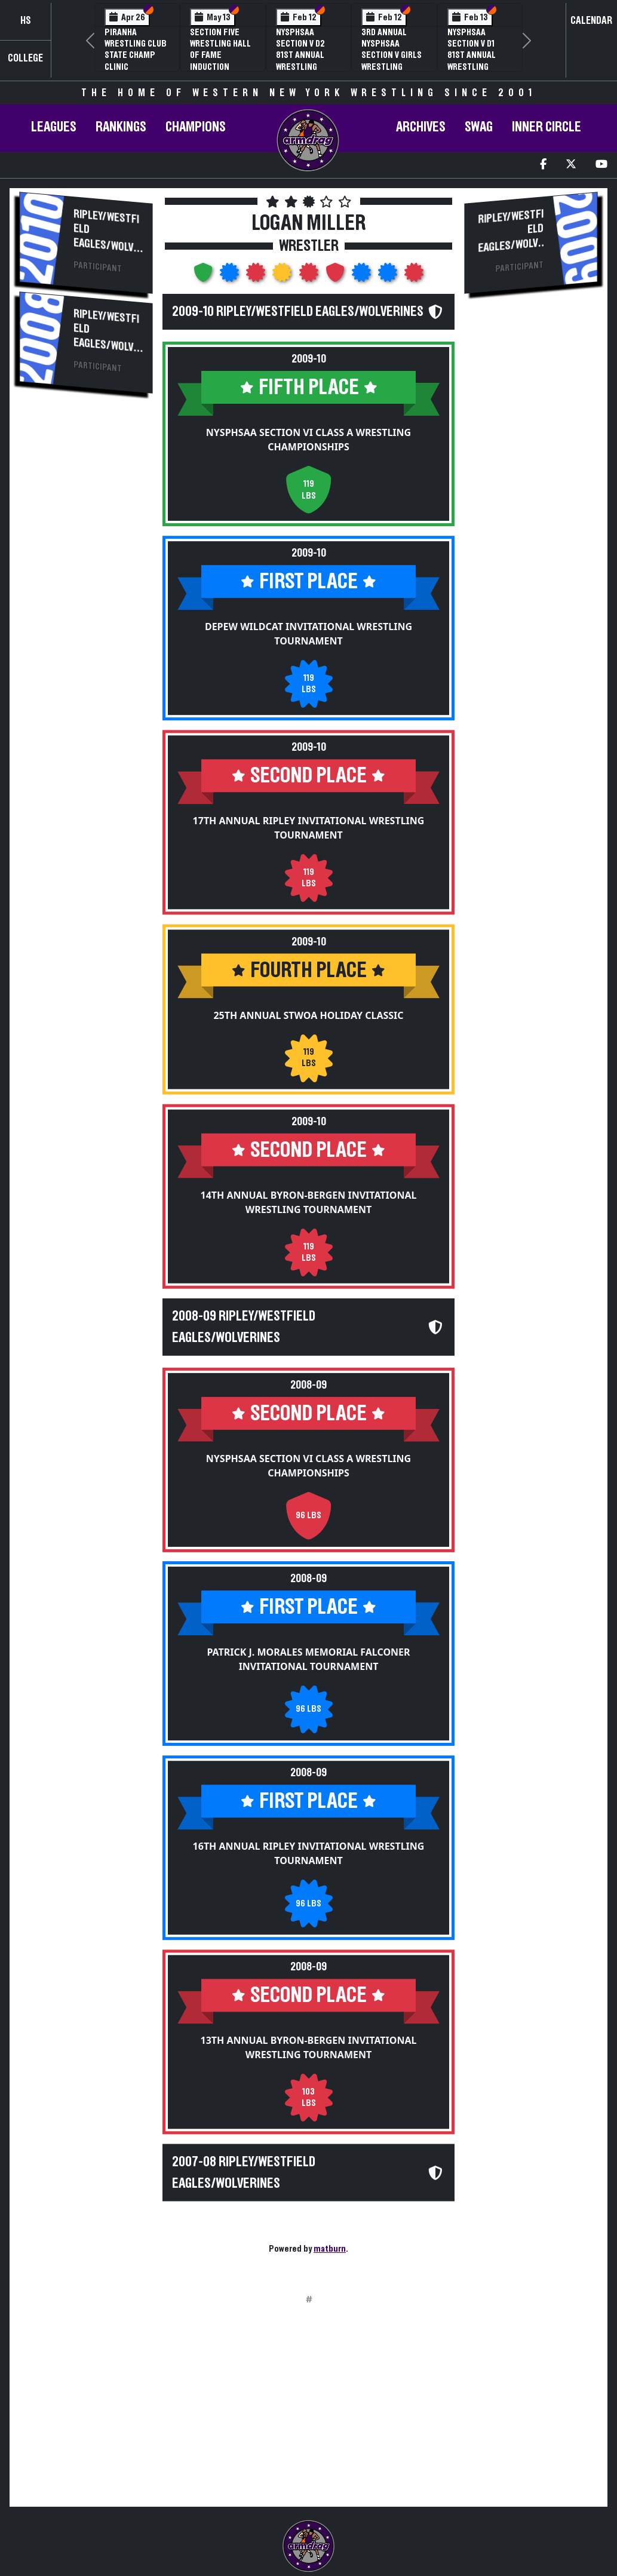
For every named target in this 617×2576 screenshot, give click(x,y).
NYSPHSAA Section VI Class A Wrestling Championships (308, 439)
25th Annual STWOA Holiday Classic (308, 1014)
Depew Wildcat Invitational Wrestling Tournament (308, 633)
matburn (330, 2248)
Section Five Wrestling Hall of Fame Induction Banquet (220, 55)
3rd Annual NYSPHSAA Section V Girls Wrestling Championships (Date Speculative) (391, 66)
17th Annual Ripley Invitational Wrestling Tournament (309, 828)
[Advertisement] (86, 605)
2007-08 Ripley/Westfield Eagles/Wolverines (243, 2155)
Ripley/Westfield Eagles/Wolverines (106, 236)
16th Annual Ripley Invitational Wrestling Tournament (309, 1836)
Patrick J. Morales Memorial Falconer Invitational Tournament (308, 1642)
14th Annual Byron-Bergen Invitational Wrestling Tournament (309, 1201)
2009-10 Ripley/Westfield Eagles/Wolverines (297, 312)
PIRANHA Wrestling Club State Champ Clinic (136, 49)
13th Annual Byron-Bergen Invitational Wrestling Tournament (309, 2030)
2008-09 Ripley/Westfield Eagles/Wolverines (243, 1326)
